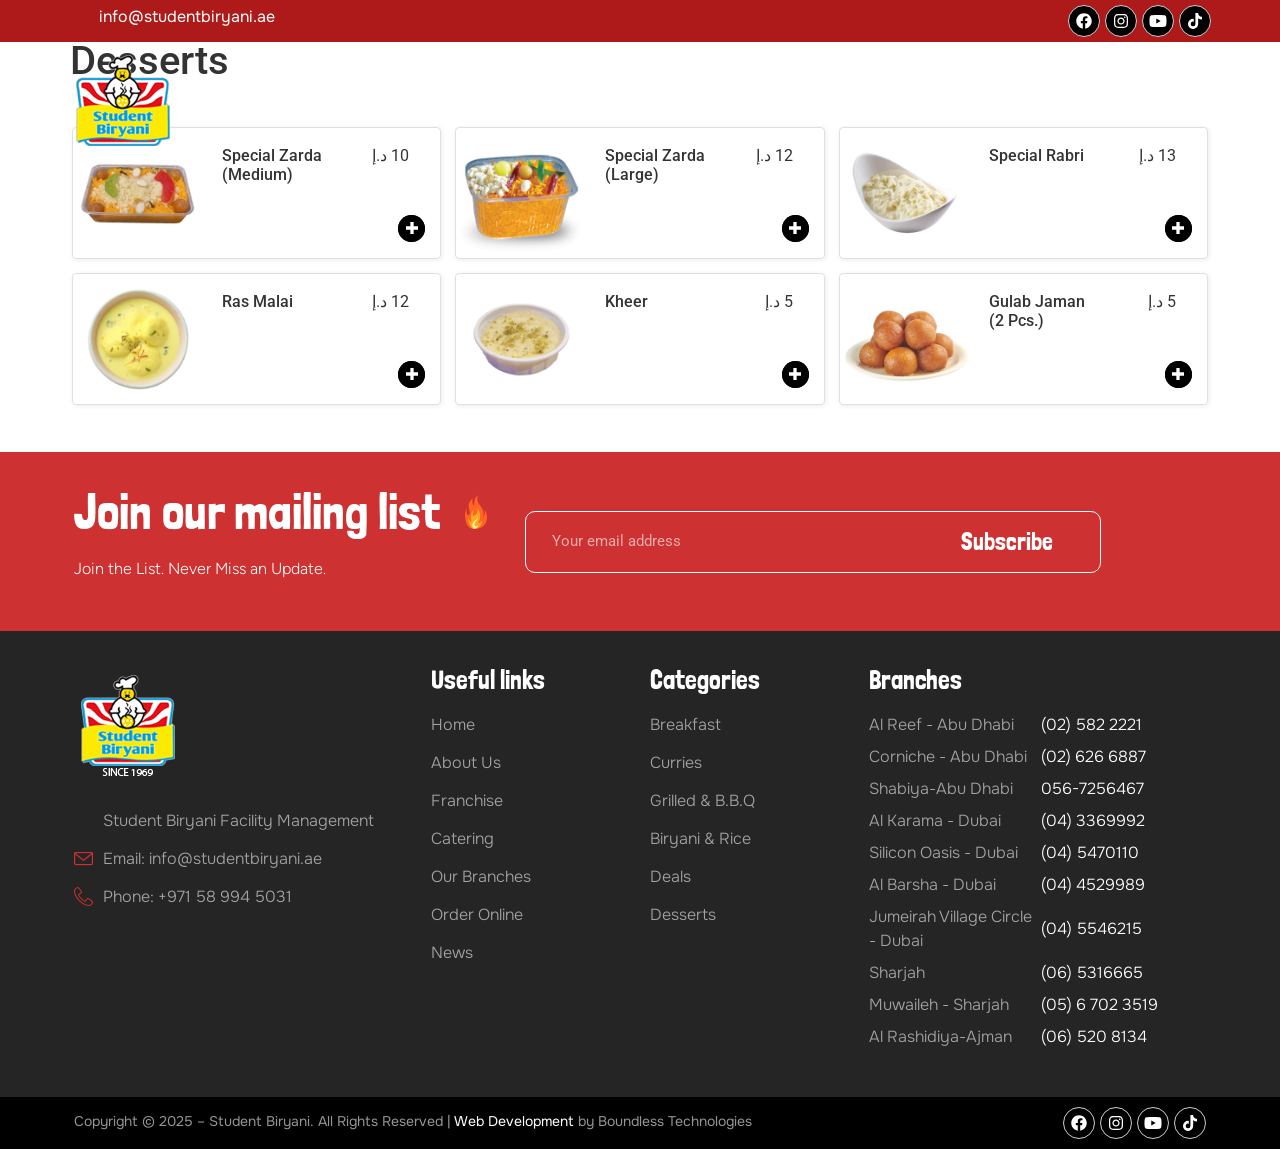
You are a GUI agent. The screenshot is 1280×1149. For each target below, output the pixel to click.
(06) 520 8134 (1094, 1036)
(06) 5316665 (1092, 972)
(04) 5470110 (1090, 852)
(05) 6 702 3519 (1099, 1004)
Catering (731, 108)
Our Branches (952, 108)
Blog (1059, 108)
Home (435, 108)
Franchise (630, 108)
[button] (524, 108)
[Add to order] (411, 228)
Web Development (514, 1121)
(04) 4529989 (1093, 884)
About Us (519, 108)
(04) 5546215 (1091, 928)
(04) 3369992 (1093, 820)
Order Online (1150, 108)
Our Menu (827, 108)
